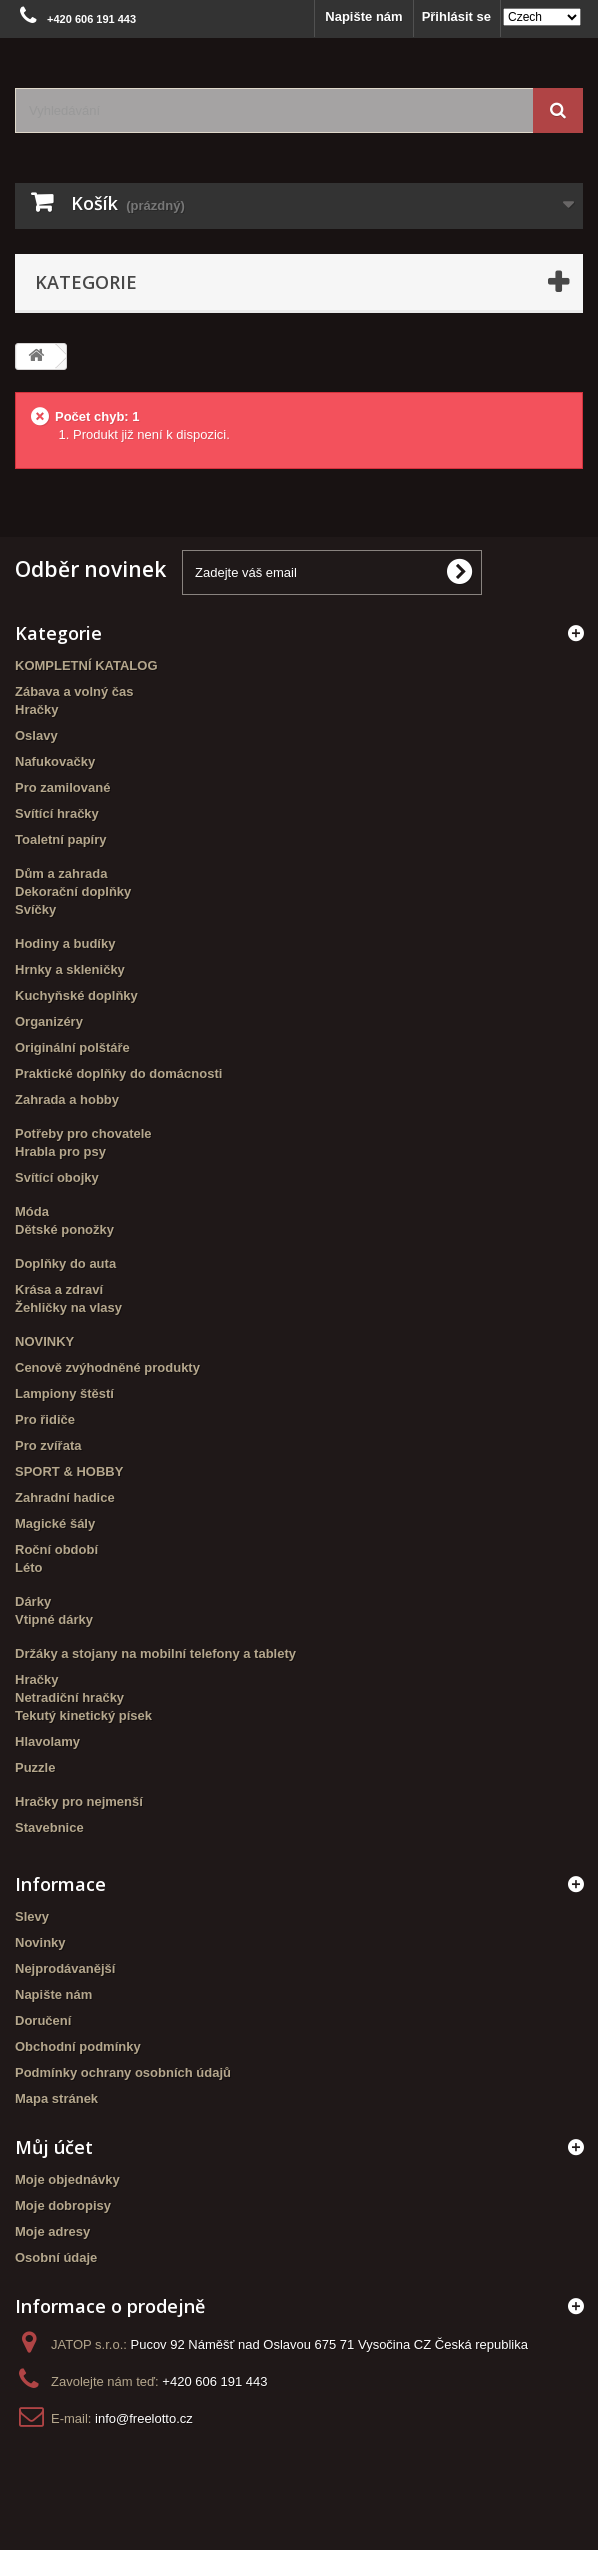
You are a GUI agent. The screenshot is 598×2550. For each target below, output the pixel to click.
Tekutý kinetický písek (83, 1715)
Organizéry (49, 1021)
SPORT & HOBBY (69, 1471)
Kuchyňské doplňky (76, 995)
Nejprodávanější (65, 1968)
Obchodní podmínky (78, 2046)
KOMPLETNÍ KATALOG (86, 665)
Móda (32, 1211)
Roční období (56, 1549)
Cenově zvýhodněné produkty (107, 1367)
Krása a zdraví (59, 1289)
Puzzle (35, 1767)
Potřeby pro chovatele (83, 1133)
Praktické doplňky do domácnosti (118, 1073)
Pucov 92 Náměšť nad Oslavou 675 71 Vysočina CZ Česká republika (329, 2344)
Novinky (40, 1942)
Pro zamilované (62, 787)
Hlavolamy (47, 1741)
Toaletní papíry (61, 839)
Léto (28, 1567)
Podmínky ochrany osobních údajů (123, 2072)
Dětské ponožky (64, 1229)
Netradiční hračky (69, 1697)
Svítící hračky (57, 813)
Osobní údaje (56, 2257)
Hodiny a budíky (65, 943)
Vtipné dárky (54, 1619)
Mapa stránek (56, 2098)
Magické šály (55, 1523)
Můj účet (54, 2147)
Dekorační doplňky (73, 891)
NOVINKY (44, 1341)
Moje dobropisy (63, 2205)
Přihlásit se (456, 16)
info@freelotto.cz (144, 2418)
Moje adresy (52, 2231)
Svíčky (35, 909)
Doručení (43, 2020)
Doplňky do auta (65, 1263)
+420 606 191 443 (214, 2381)
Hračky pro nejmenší (79, 1801)
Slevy (32, 1916)
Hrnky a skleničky (70, 969)
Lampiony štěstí (64, 1393)
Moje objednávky (67, 2179)
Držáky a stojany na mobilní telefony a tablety (155, 1653)
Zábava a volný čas (74, 691)
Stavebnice (49, 1827)
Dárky (33, 1601)
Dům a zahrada (61, 873)
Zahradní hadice (65, 1497)
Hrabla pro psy (60, 1151)
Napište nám (363, 16)
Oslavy (36, 735)
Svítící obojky (57, 1177)
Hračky (36, 709)
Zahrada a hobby (67, 1099)
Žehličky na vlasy (68, 1307)
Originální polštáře (72, 1047)
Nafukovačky (55, 761)
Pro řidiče (45, 1419)
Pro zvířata (48, 1445)
